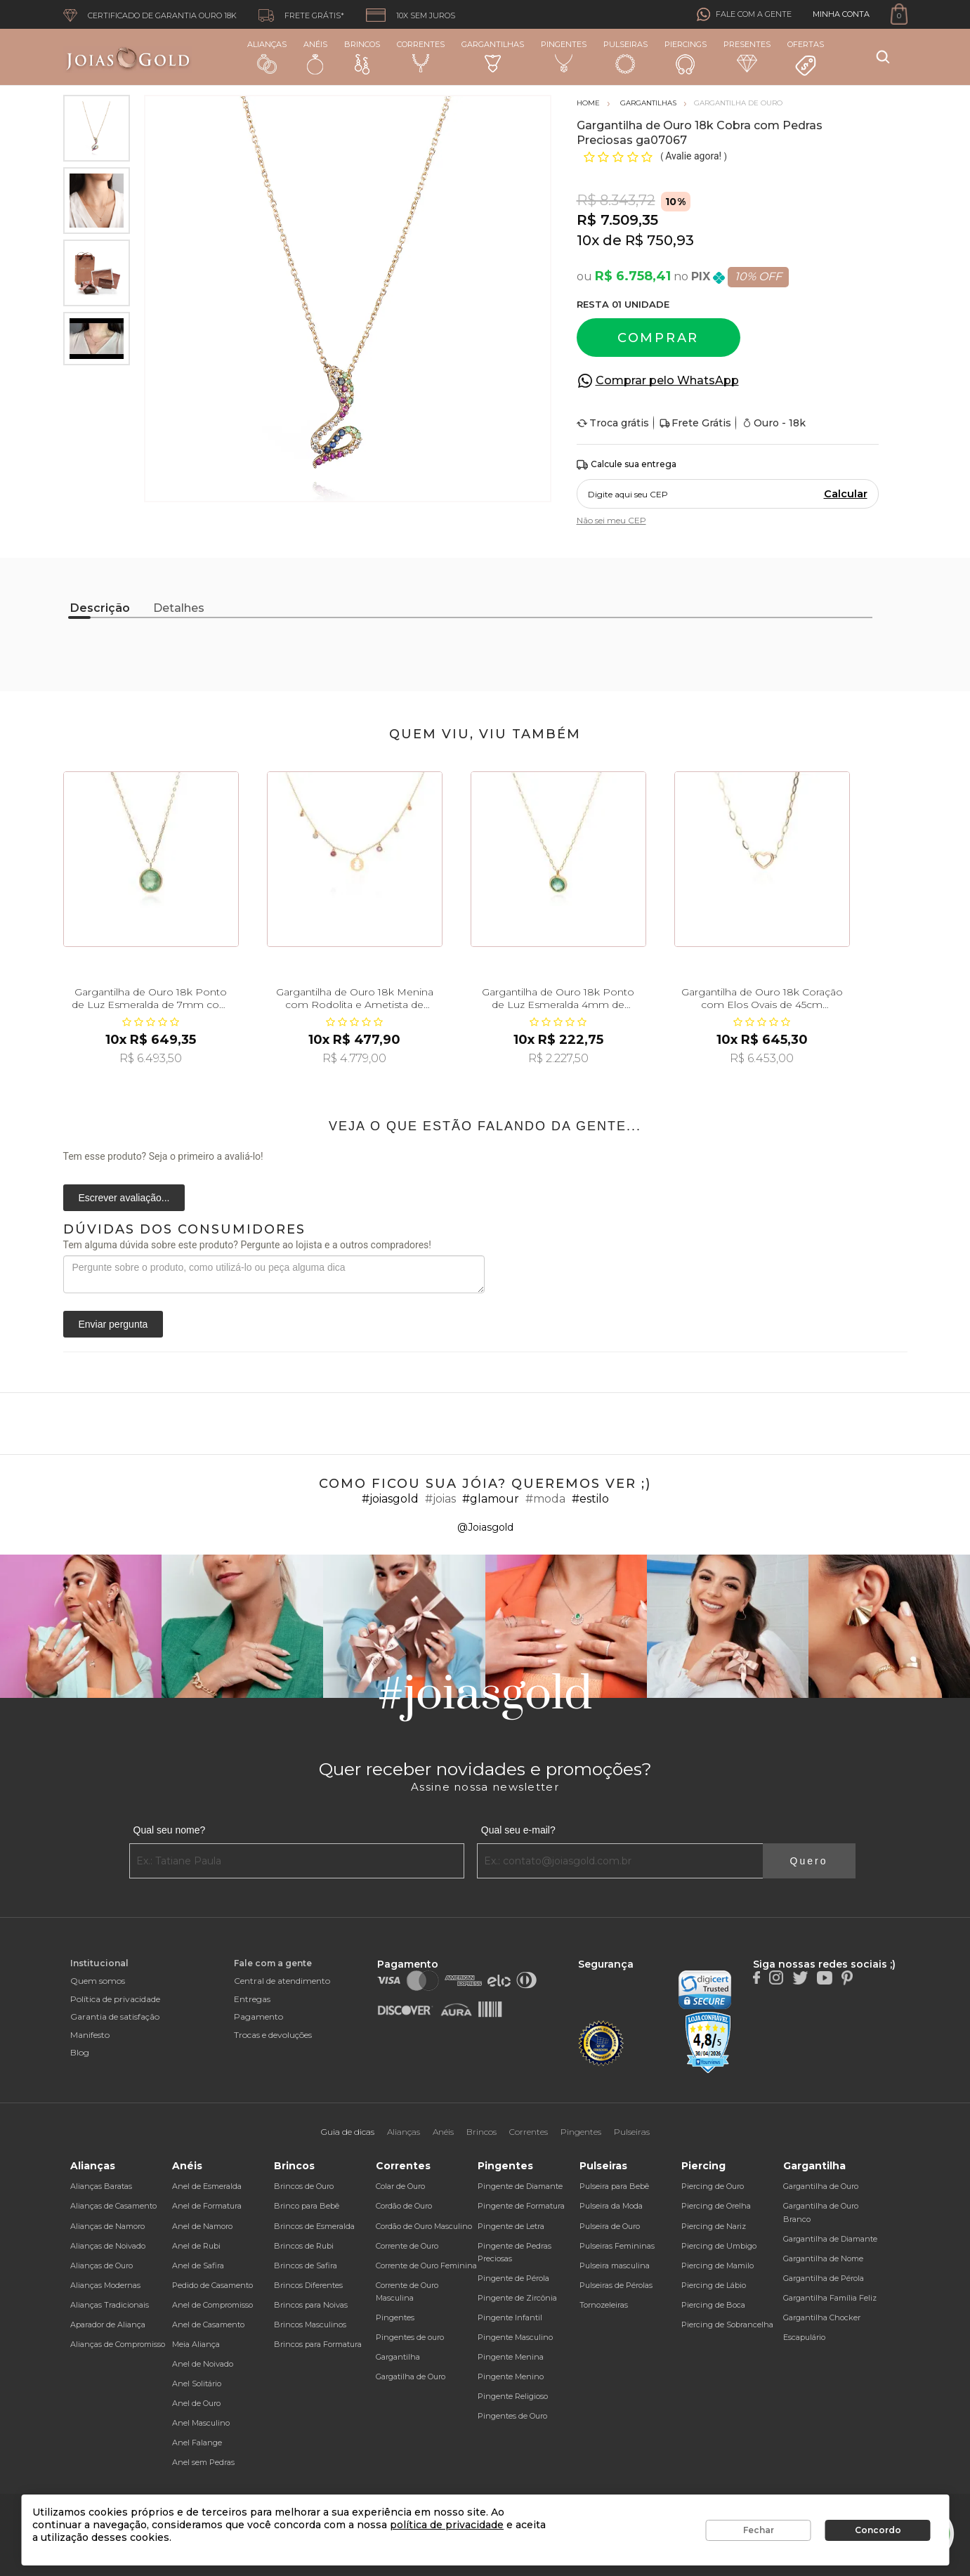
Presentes (747, 55)
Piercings (685, 56)
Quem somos (97, 1980)
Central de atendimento (282, 1980)
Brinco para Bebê (306, 2206)
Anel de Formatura (207, 2206)
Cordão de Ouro (404, 2206)
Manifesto (90, 2034)
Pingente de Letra (511, 2226)
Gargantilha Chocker (821, 2317)
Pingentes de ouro (410, 2337)
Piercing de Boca (713, 2305)
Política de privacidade (115, 1999)
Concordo (878, 2530)
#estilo (590, 1498)
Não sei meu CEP (611, 520)
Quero (809, 1860)
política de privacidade (447, 2524)
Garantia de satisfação (114, 2016)
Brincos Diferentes (308, 2285)
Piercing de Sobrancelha (727, 2324)
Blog (79, 2052)
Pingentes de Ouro (512, 2416)
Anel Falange (197, 2442)
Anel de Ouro (196, 2403)
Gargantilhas (492, 55)
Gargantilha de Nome (823, 2258)
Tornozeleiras (603, 2305)
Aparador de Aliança (107, 2324)
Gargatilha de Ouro (410, 2376)
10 (588, 240)
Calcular (845, 494)
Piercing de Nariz (713, 2226)
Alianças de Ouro (101, 2265)
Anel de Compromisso (212, 2305)
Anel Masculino (201, 2423)
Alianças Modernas (105, 2285)
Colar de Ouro (400, 2186)
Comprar (658, 338)
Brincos (362, 56)
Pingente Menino (511, 2376)
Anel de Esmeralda (207, 2186)
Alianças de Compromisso (117, 2344)
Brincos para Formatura (318, 2344)
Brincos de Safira (305, 2265)
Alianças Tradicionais (109, 2305)
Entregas (252, 1999)
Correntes (421, 56)
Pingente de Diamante (520, 2186)
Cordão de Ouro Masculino (424, 2226)
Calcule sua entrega (626, 465)
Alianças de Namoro (107, 2226)
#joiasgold (390, 1498)
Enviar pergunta (113, 1324)
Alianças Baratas (101, 2186)
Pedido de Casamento (212, 2285)
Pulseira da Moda (611, 2206)
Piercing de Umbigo (718, 2246)
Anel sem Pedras (203, 2462)
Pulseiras (625, 57)
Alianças (267, 56)
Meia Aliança (196, 2344)
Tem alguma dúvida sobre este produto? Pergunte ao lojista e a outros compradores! (247, 1244)
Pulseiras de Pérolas (616, 2285)
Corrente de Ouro (407, 2246)
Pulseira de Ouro (609, 2226)
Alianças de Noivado (107, 2246)
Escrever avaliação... (124, 1197)
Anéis (315, 56)
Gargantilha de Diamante (830, 2239)
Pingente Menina (511, 2357)
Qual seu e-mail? (518, 1830)
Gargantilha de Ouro (820, 2186)
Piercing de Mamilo (717, 2265)
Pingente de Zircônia (517, 2298)
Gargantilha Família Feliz (830, 2298)
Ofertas (805, 58)
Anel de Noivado (202, 2364)
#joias (440, 1498)
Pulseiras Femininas (617, 2246)
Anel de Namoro (202, 2226)
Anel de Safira (198, 2265)
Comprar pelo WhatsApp (667, 380)
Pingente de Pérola (513, 2278)
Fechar (758, 2530)
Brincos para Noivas (311, 2305)
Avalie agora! (694, 156)
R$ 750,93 (659, 240)
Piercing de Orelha (716, 2206)
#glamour (490, 1498)
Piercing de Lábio (713, 2285)
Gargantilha (398, 2357)
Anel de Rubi (196, 2246)
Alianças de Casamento (113, 2206)
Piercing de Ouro (712, 2186)
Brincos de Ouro (304, 2186)
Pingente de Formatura (521, 2206)
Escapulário (804, 2337)
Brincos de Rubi (304, 2246)
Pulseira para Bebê (614, 2186)
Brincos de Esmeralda (314, 2226)
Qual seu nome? (169, 1830)
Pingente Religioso (513, 2396)
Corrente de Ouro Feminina (426, 2265)
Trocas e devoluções (273, 2034)
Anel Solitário (196, 2383)
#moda (545, 1498)
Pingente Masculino (515, 2337)
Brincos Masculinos (310, 2324)
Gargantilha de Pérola (823, 2278)
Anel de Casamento (208, 2324)
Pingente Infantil (510, 2317)
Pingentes (563, 56)
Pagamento (258, 2016)
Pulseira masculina (614, 2265)
